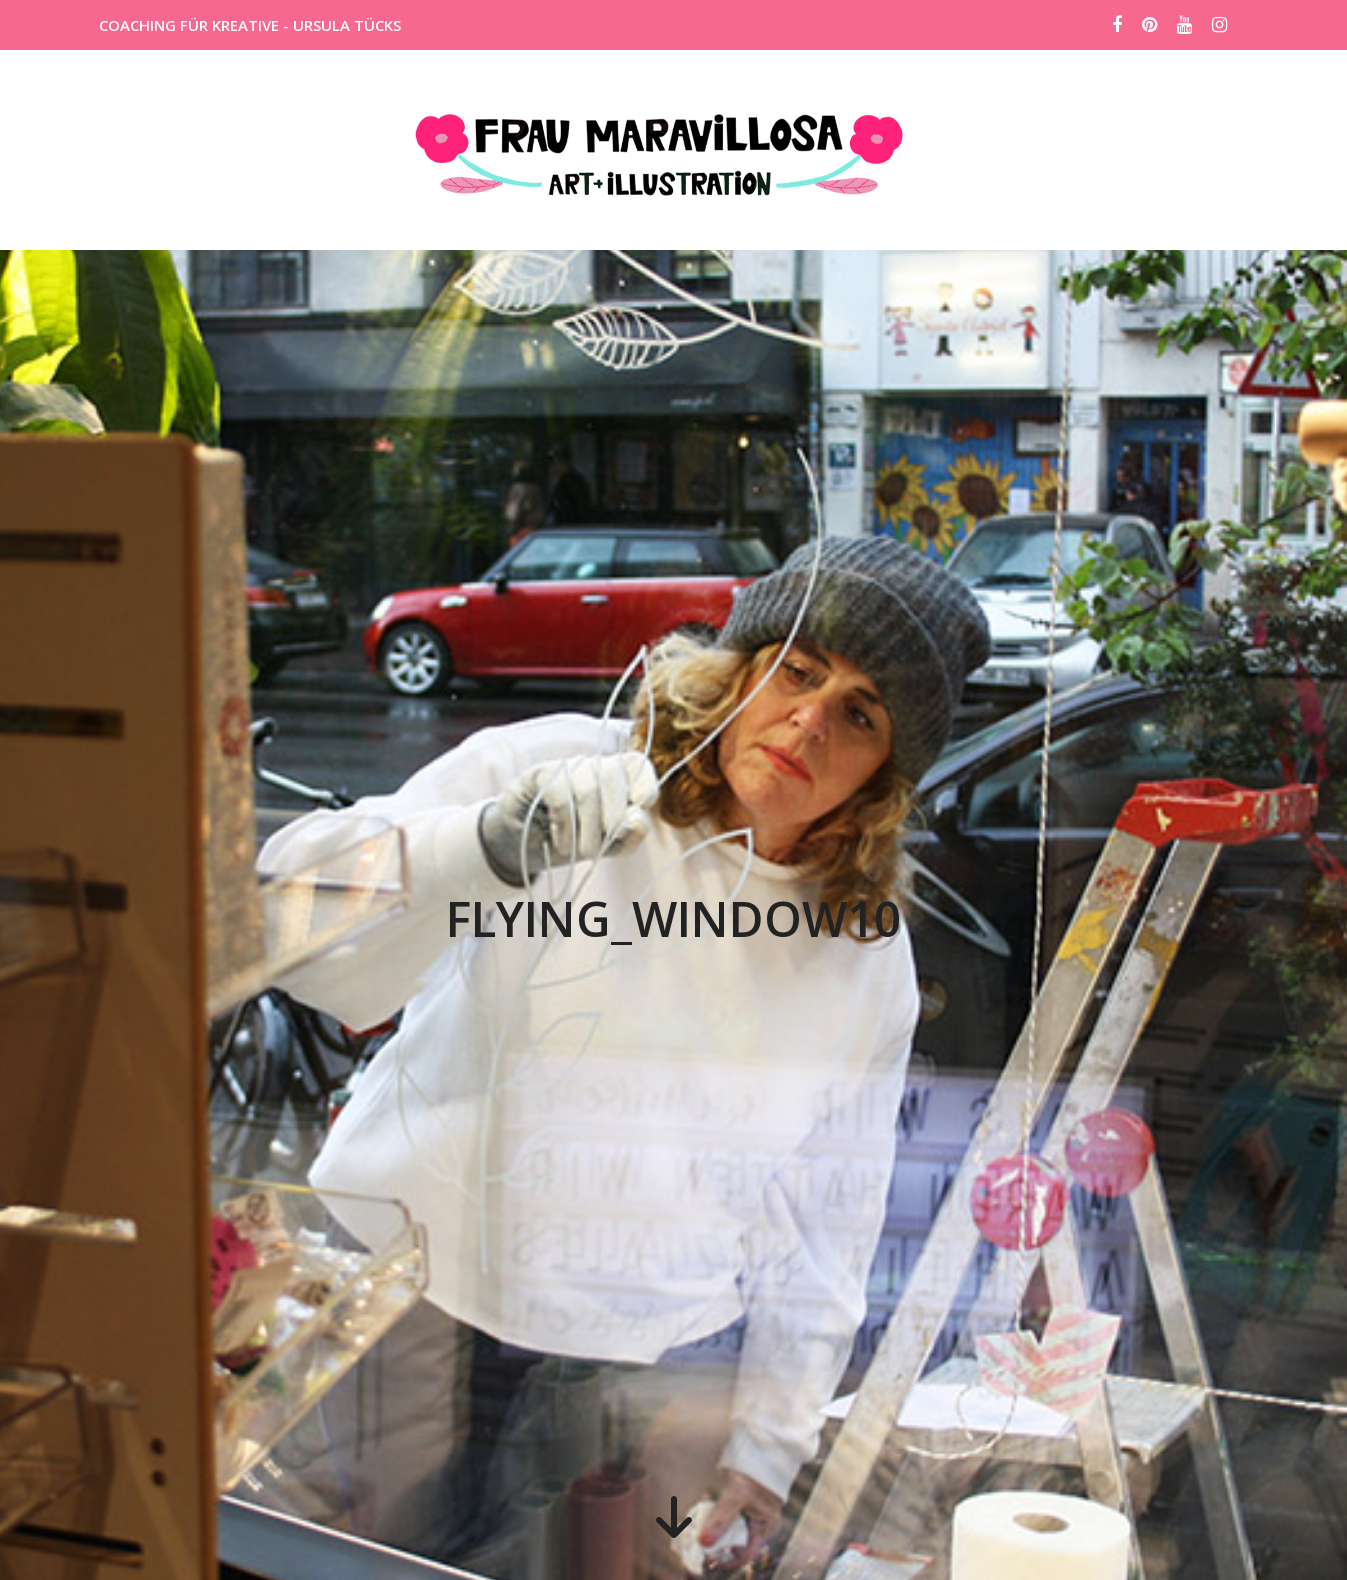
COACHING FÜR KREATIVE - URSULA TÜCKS (250, 25)
